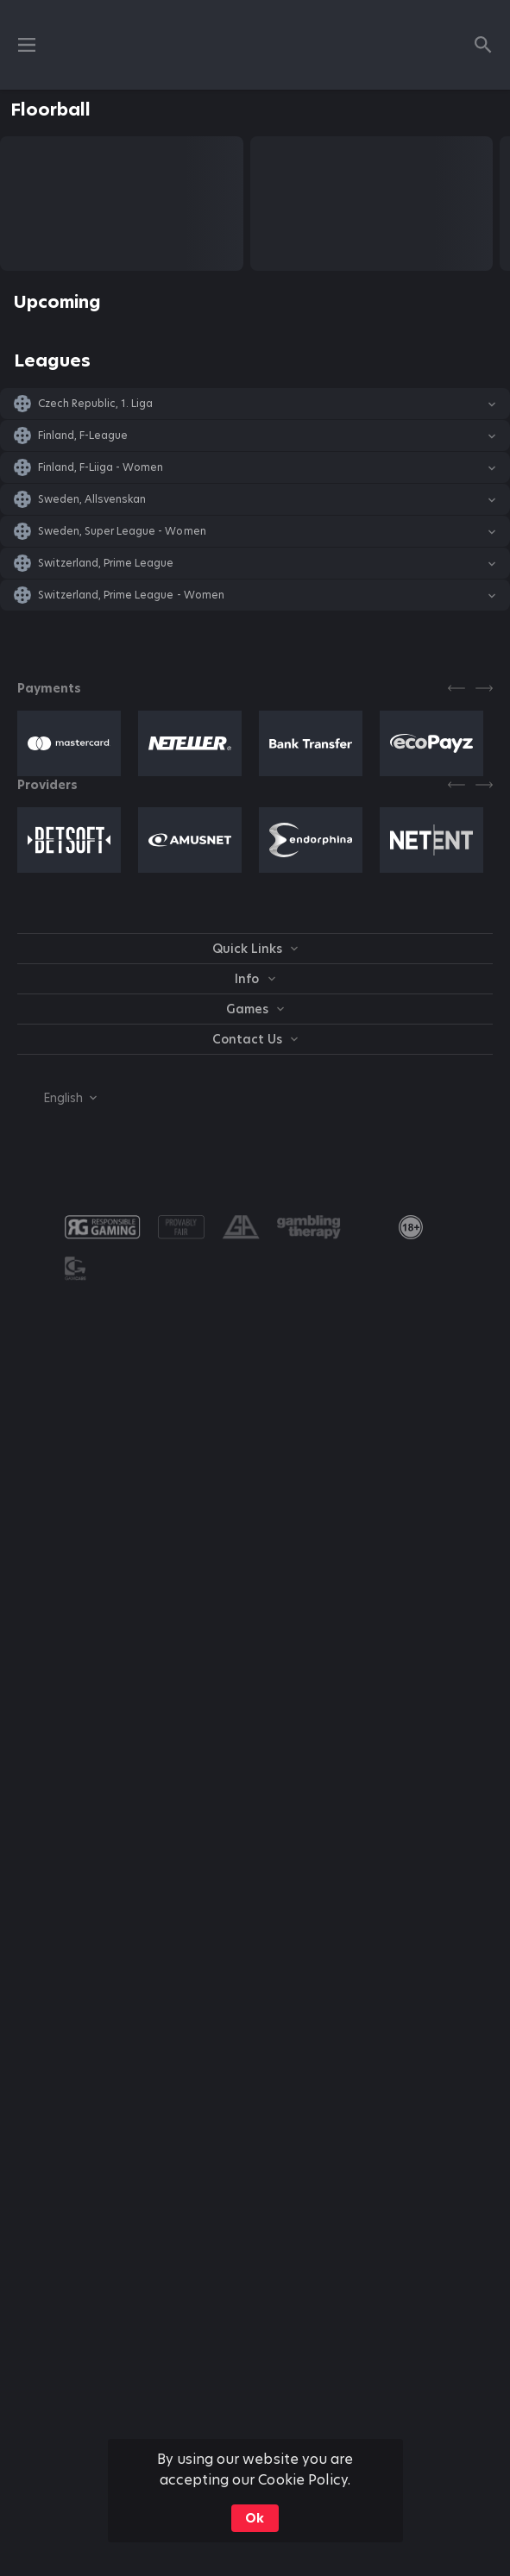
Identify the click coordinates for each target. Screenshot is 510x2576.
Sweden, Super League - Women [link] (122, 531)
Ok (254, 2518)
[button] (255, 403)
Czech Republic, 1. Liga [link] (95, 404)
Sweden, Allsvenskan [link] (92, 499)
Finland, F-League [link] (83, 435)
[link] (411, 1227)
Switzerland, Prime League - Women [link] (131, 595)
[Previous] (456, 688)
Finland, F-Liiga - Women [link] (100, 467)
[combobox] (57, 1097)
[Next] (484, 688)
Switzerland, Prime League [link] (106, 563)
